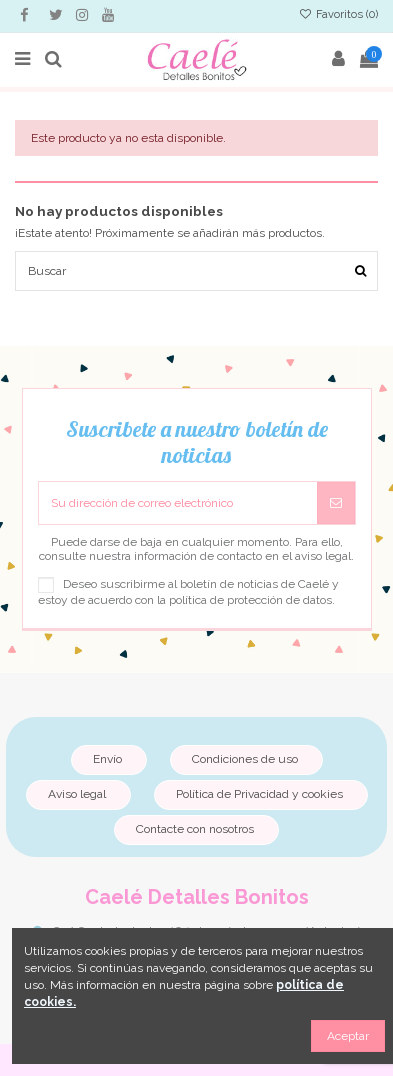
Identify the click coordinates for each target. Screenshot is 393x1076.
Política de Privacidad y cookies (259, 794)
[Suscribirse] (336, 503)
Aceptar (348, 1036)
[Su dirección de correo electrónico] (178, 503)
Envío (107, 759)
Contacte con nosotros (195, 829)
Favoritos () (338, 14)
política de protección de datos (250, 600)
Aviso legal (77, 794)
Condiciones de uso (245, 759)
